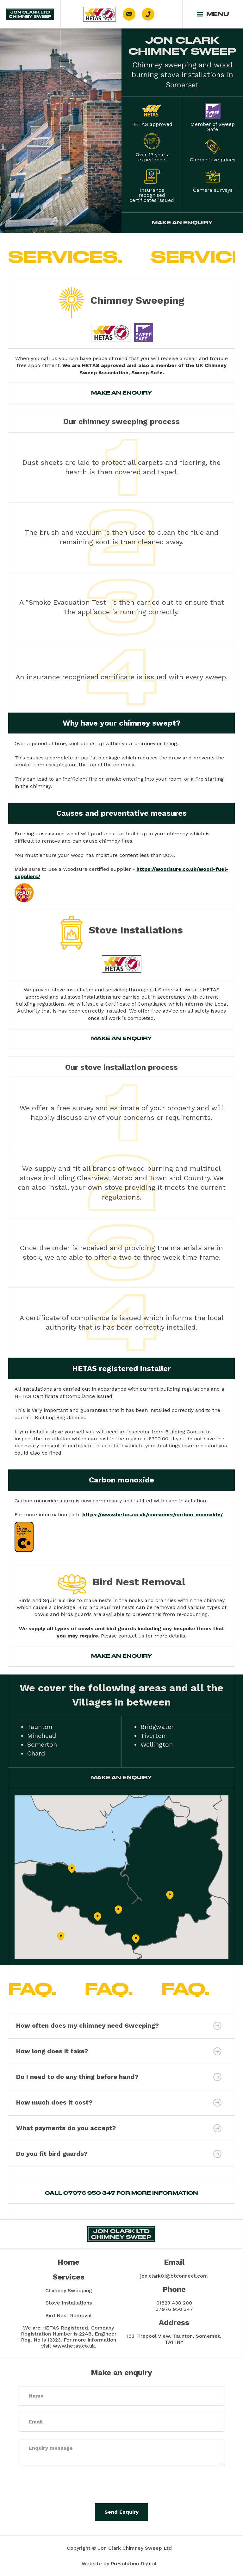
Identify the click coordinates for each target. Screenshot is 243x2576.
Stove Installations (69, 2303)
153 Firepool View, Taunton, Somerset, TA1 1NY (174, 2339)
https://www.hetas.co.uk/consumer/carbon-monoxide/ (152, 1515)
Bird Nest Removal (68, 2315)
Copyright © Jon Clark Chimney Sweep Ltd (119, 2548)
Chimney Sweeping (68, 2290)
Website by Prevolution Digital (119, 2563)
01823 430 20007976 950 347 (174, 2306)
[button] (212, 14)
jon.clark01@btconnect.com (174, 2276)
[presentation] (67, 2484)
